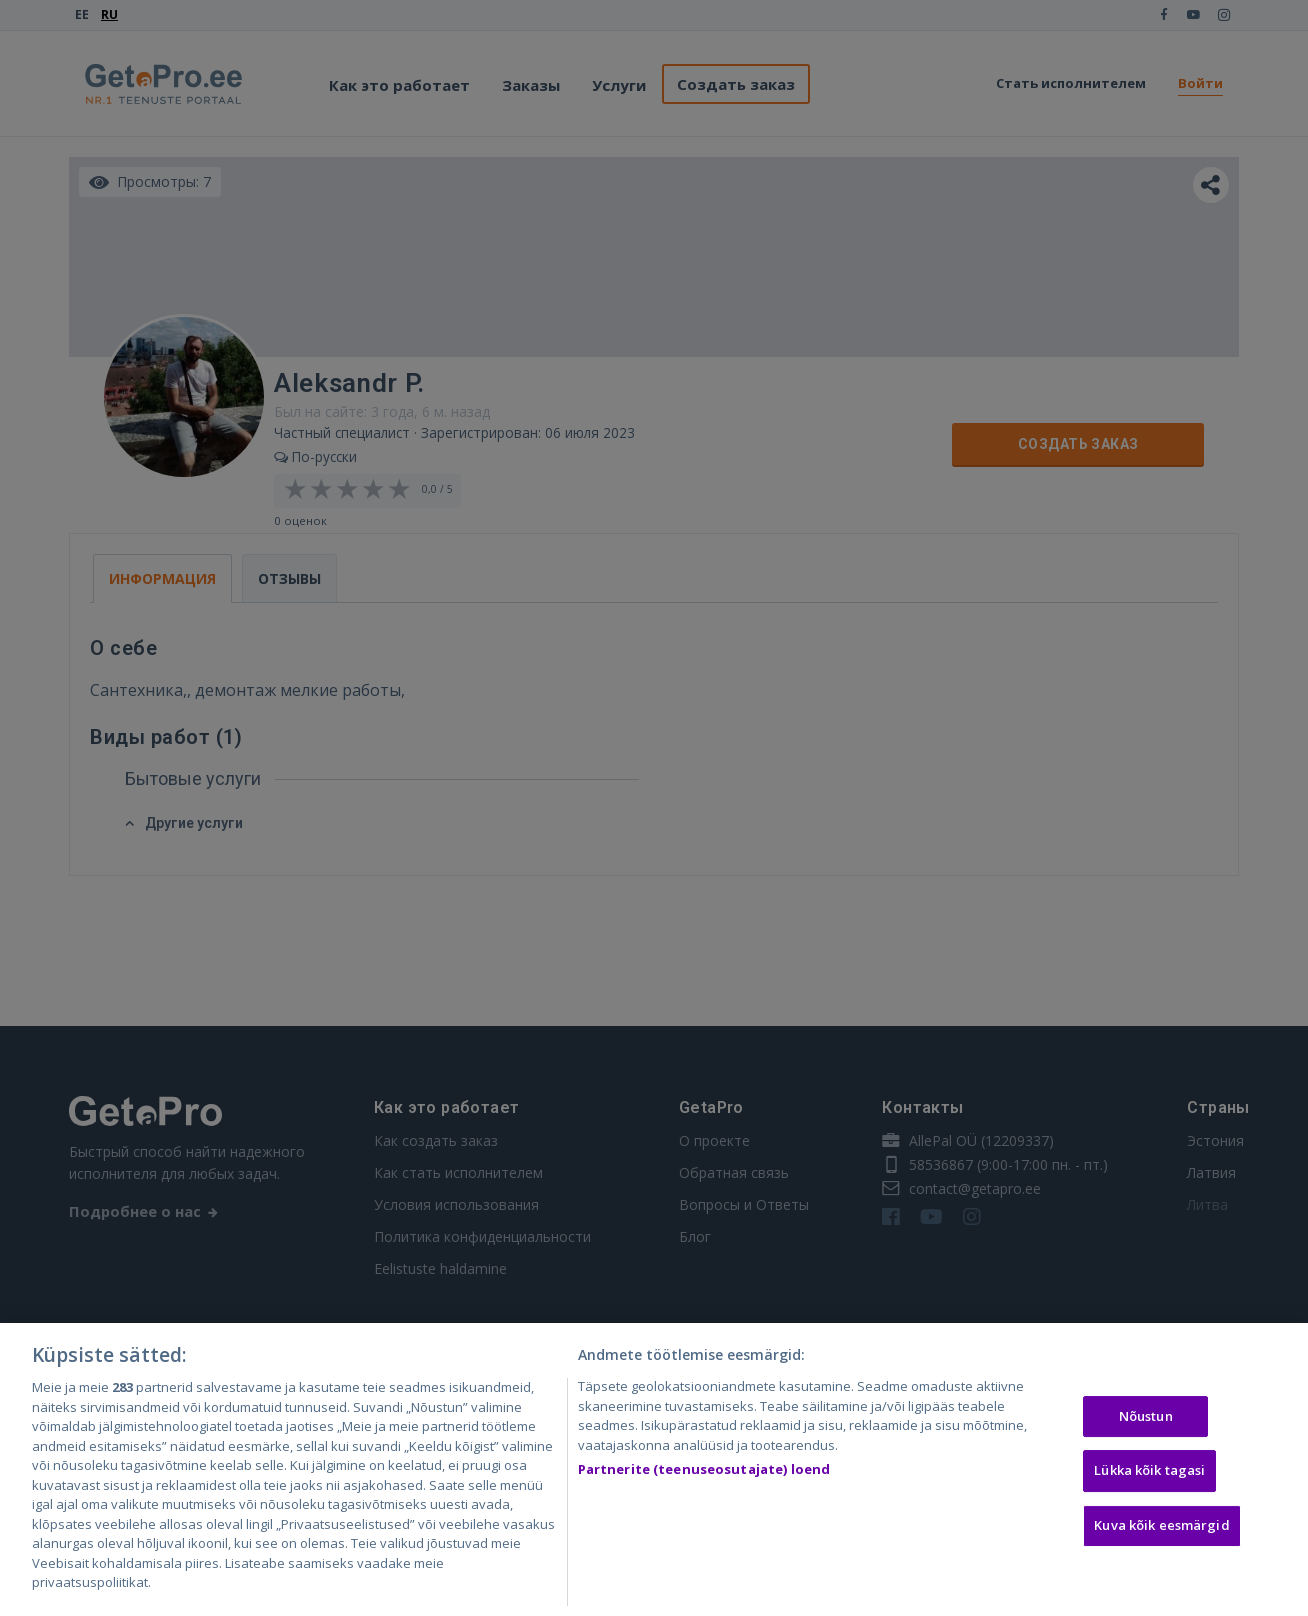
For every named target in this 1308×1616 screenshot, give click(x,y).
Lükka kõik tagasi (1149, 1475)
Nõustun (1146, 1420)
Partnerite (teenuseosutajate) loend (704, 1474)
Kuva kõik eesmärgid (1161, 1529)
